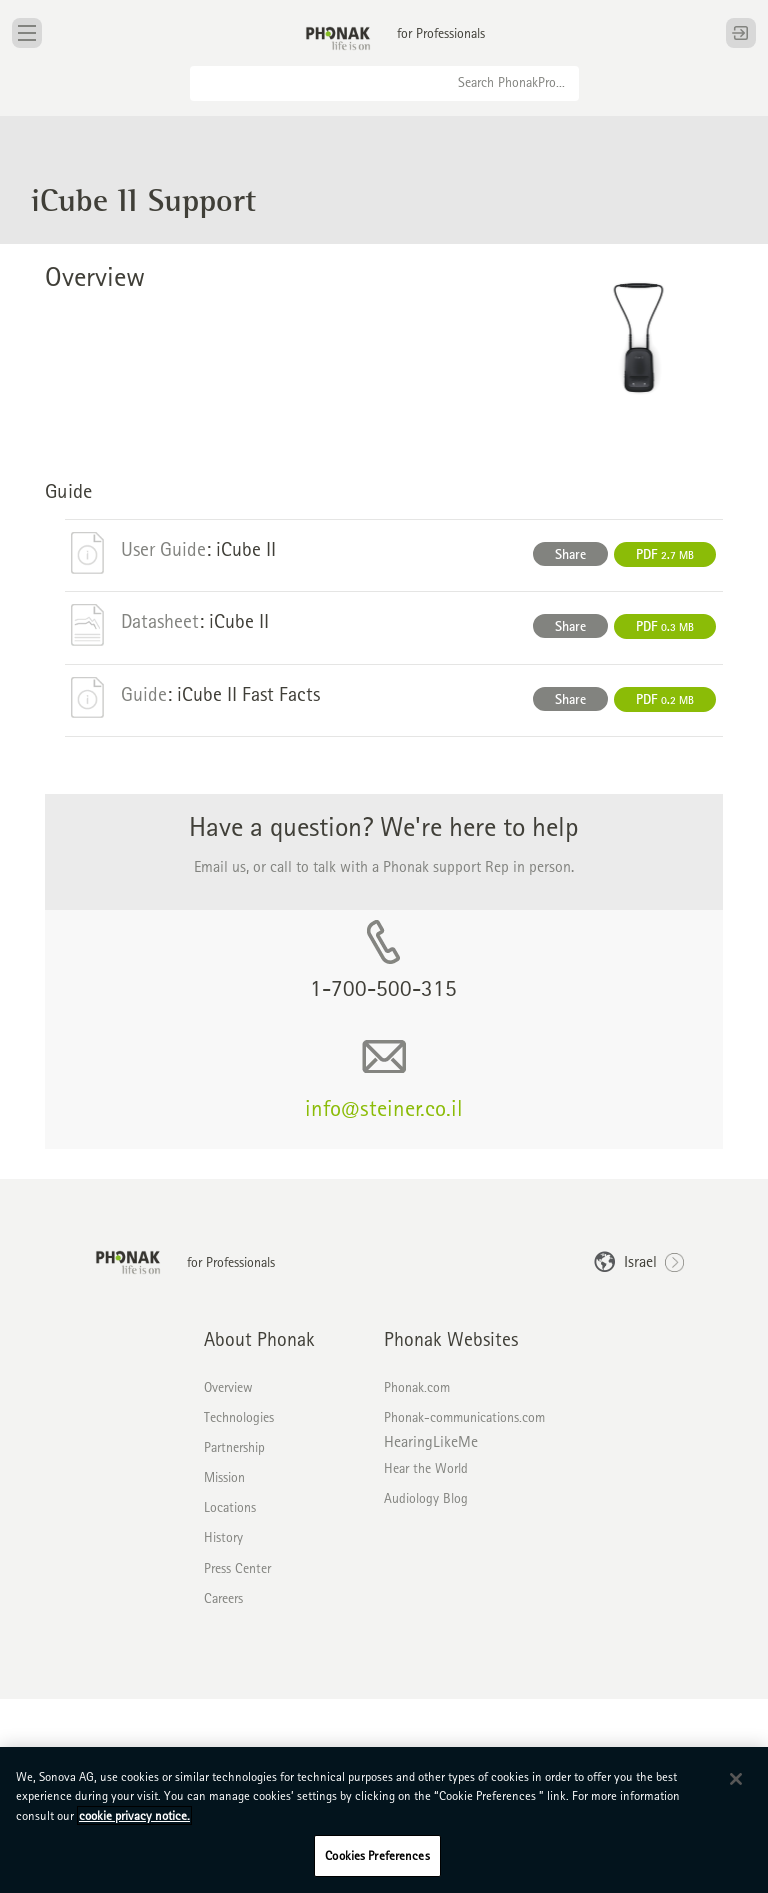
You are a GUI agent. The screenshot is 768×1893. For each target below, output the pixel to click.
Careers (223, 1598)
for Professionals (441, 33)
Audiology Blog (426, 1498)
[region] (384, 1820)
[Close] (736, 1779)
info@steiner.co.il (384, 1107)
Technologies (239, 1417)
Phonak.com (417, 1387)
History (223, 1537)
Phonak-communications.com (464, 1417)
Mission (224, 1477)
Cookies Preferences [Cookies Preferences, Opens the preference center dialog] (377, 1855)
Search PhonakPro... (511, 82)
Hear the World (426, 1468)
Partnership (234, 1447)
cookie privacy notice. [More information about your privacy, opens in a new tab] (134, 1815)
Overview (228, 1387)
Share (570, 554)
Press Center (237, 1568)
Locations (230, 1507)
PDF (665, 554)
